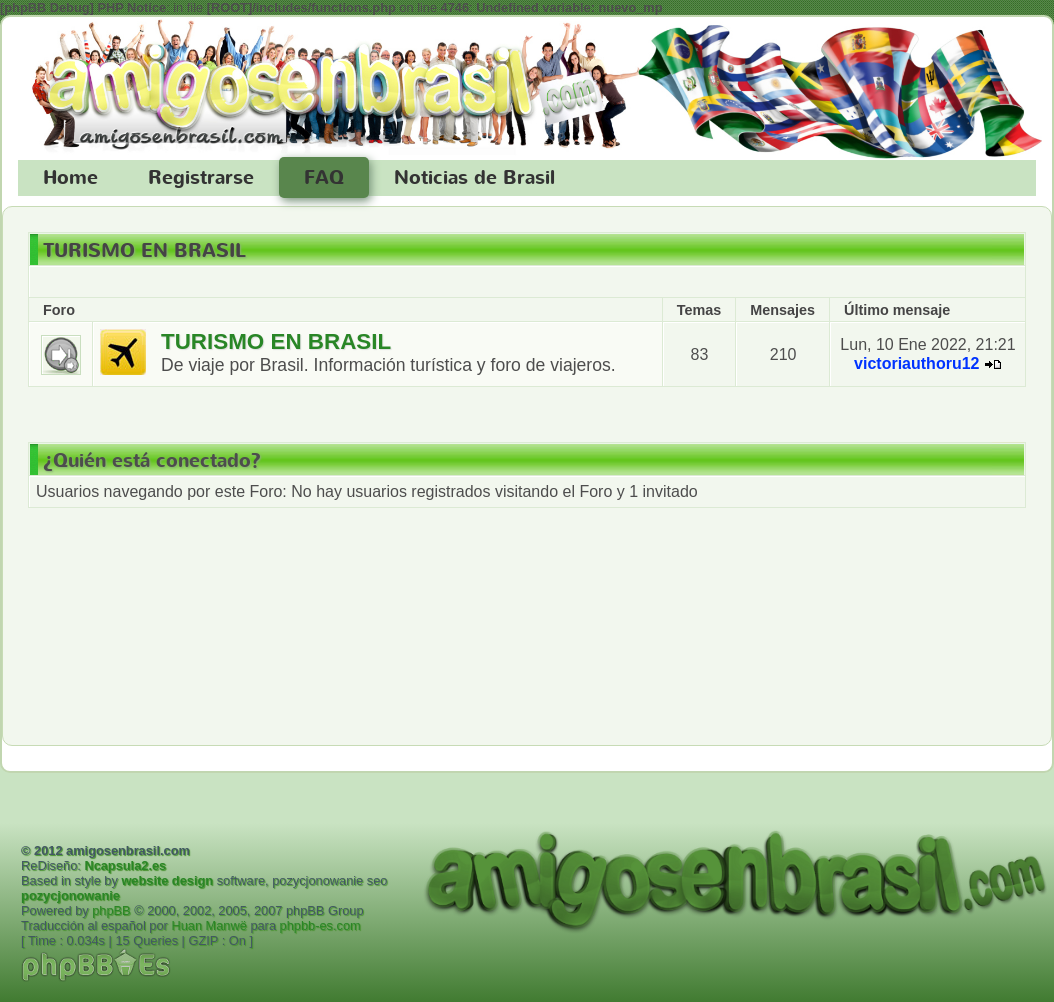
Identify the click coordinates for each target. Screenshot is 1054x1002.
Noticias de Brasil (474, 178)
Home (70, 178)
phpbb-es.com (320, 925)
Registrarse (201, 178)
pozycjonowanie (70, 895)
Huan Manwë (208, 925)
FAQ (324, 178)
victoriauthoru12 (916, 363)
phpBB (111, 910)
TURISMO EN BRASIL (144, 251)
